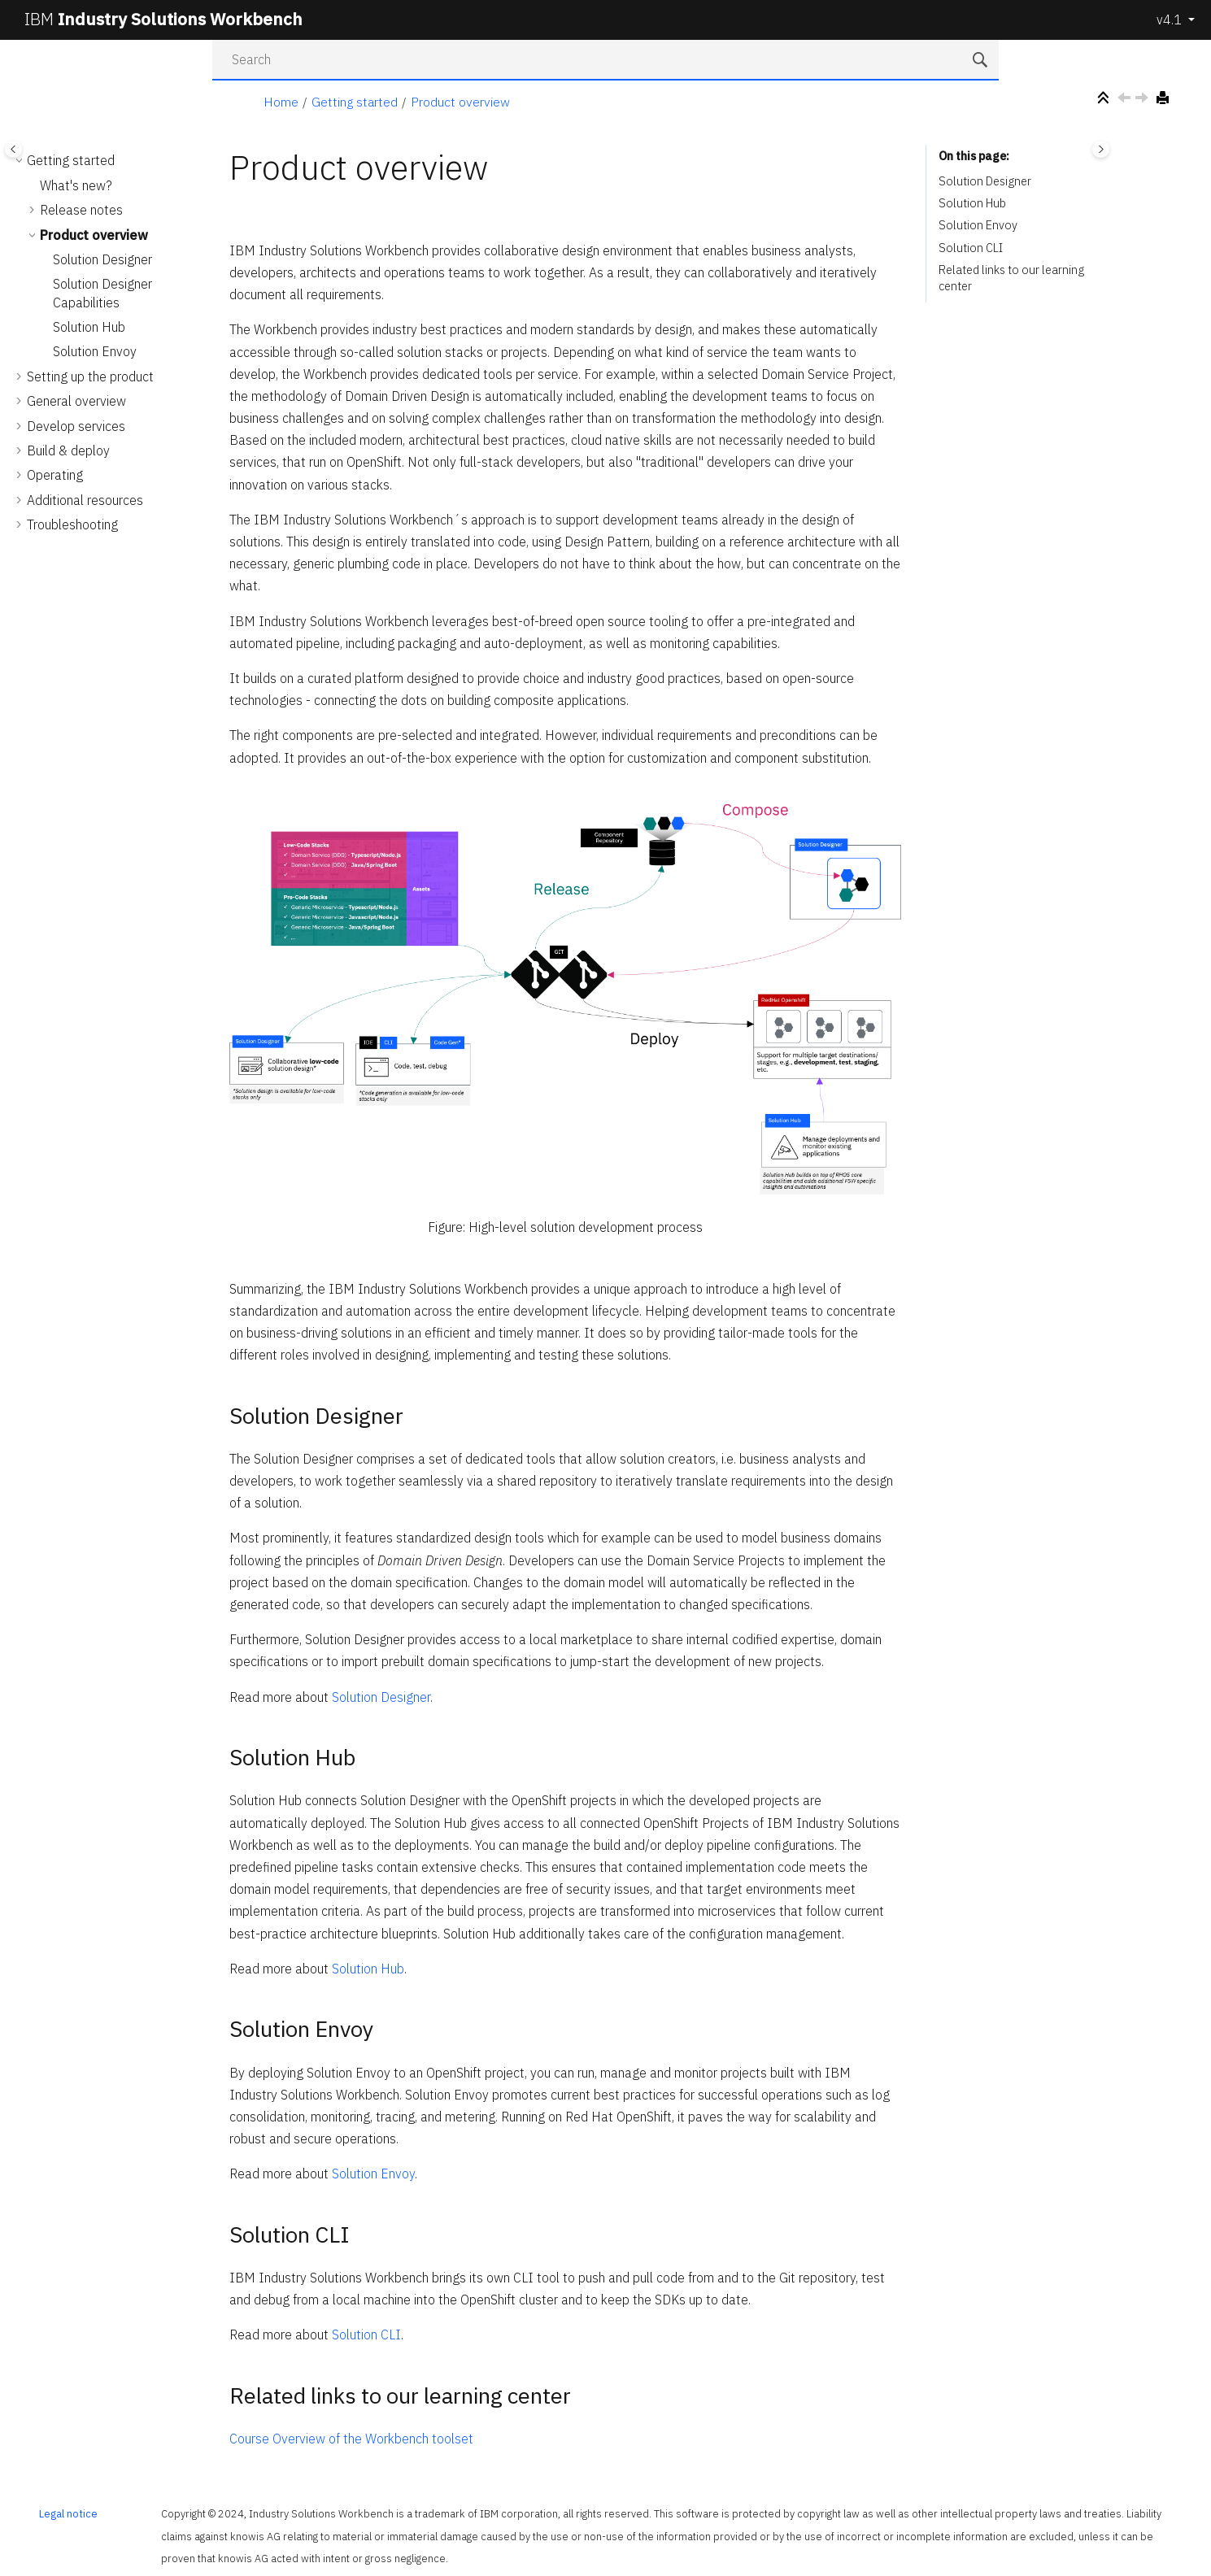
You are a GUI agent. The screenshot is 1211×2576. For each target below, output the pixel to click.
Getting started (354, 102)
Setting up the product (90, 376)
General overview (76, 401)
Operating (55, 475)
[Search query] (606, 60)
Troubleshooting (72, 524)
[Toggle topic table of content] (1100, 149)
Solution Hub (89, 327)
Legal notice (68, 2514)
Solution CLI (366, 2334)
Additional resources (85, 500)
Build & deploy (68, 450)
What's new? (76, 185)
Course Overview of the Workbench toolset (351, 2438)
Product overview (460, 102)
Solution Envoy (95, 351)
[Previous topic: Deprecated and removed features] (1126, 99)
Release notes (81, 210)
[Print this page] (1164, 99)
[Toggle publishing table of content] (13, 149)
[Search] (982, 61)
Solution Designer (102, 259)
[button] (20, 160)
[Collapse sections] (1105, 99)
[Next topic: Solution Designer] (1143, 99)
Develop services (76, 426)
